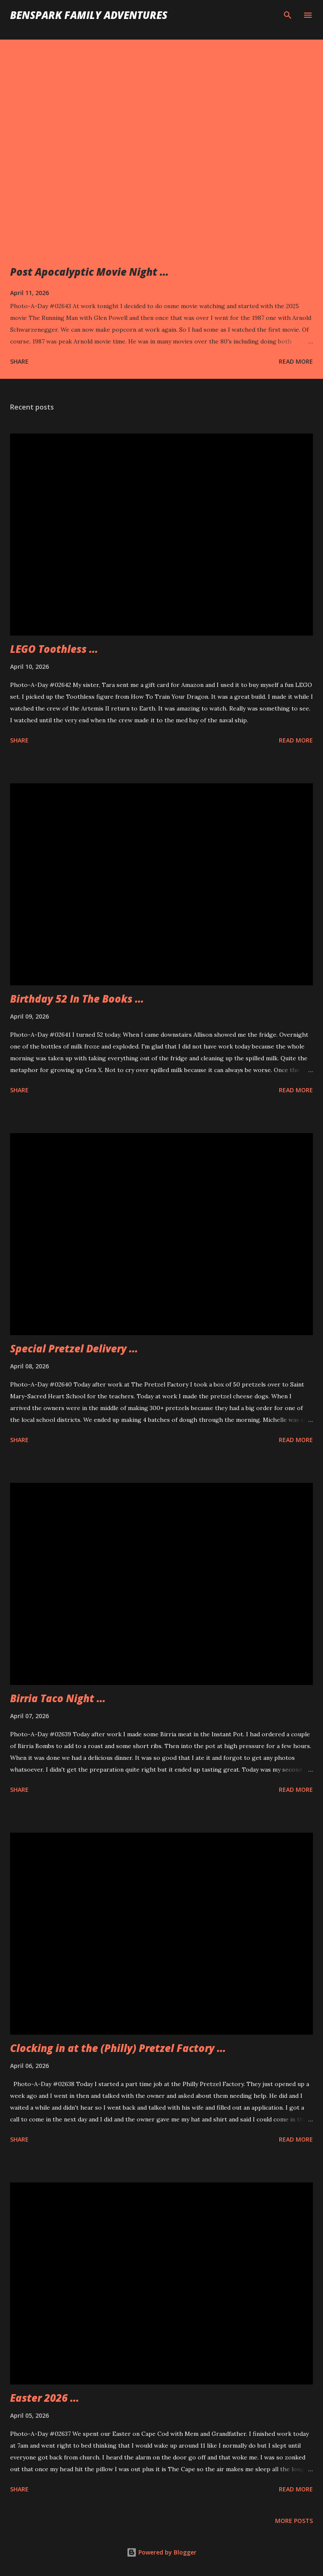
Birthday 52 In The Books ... (77, 999)
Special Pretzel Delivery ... (74, 1348)
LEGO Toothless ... (54, 649)
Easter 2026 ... (44, 2398)
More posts (294, 2521)
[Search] (288, 15)
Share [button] (19, 361)
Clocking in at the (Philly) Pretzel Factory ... (118, 2048)
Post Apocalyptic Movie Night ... (89, 272)
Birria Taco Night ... (58, 1698)
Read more (296, 361)
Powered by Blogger (161, 2552)
